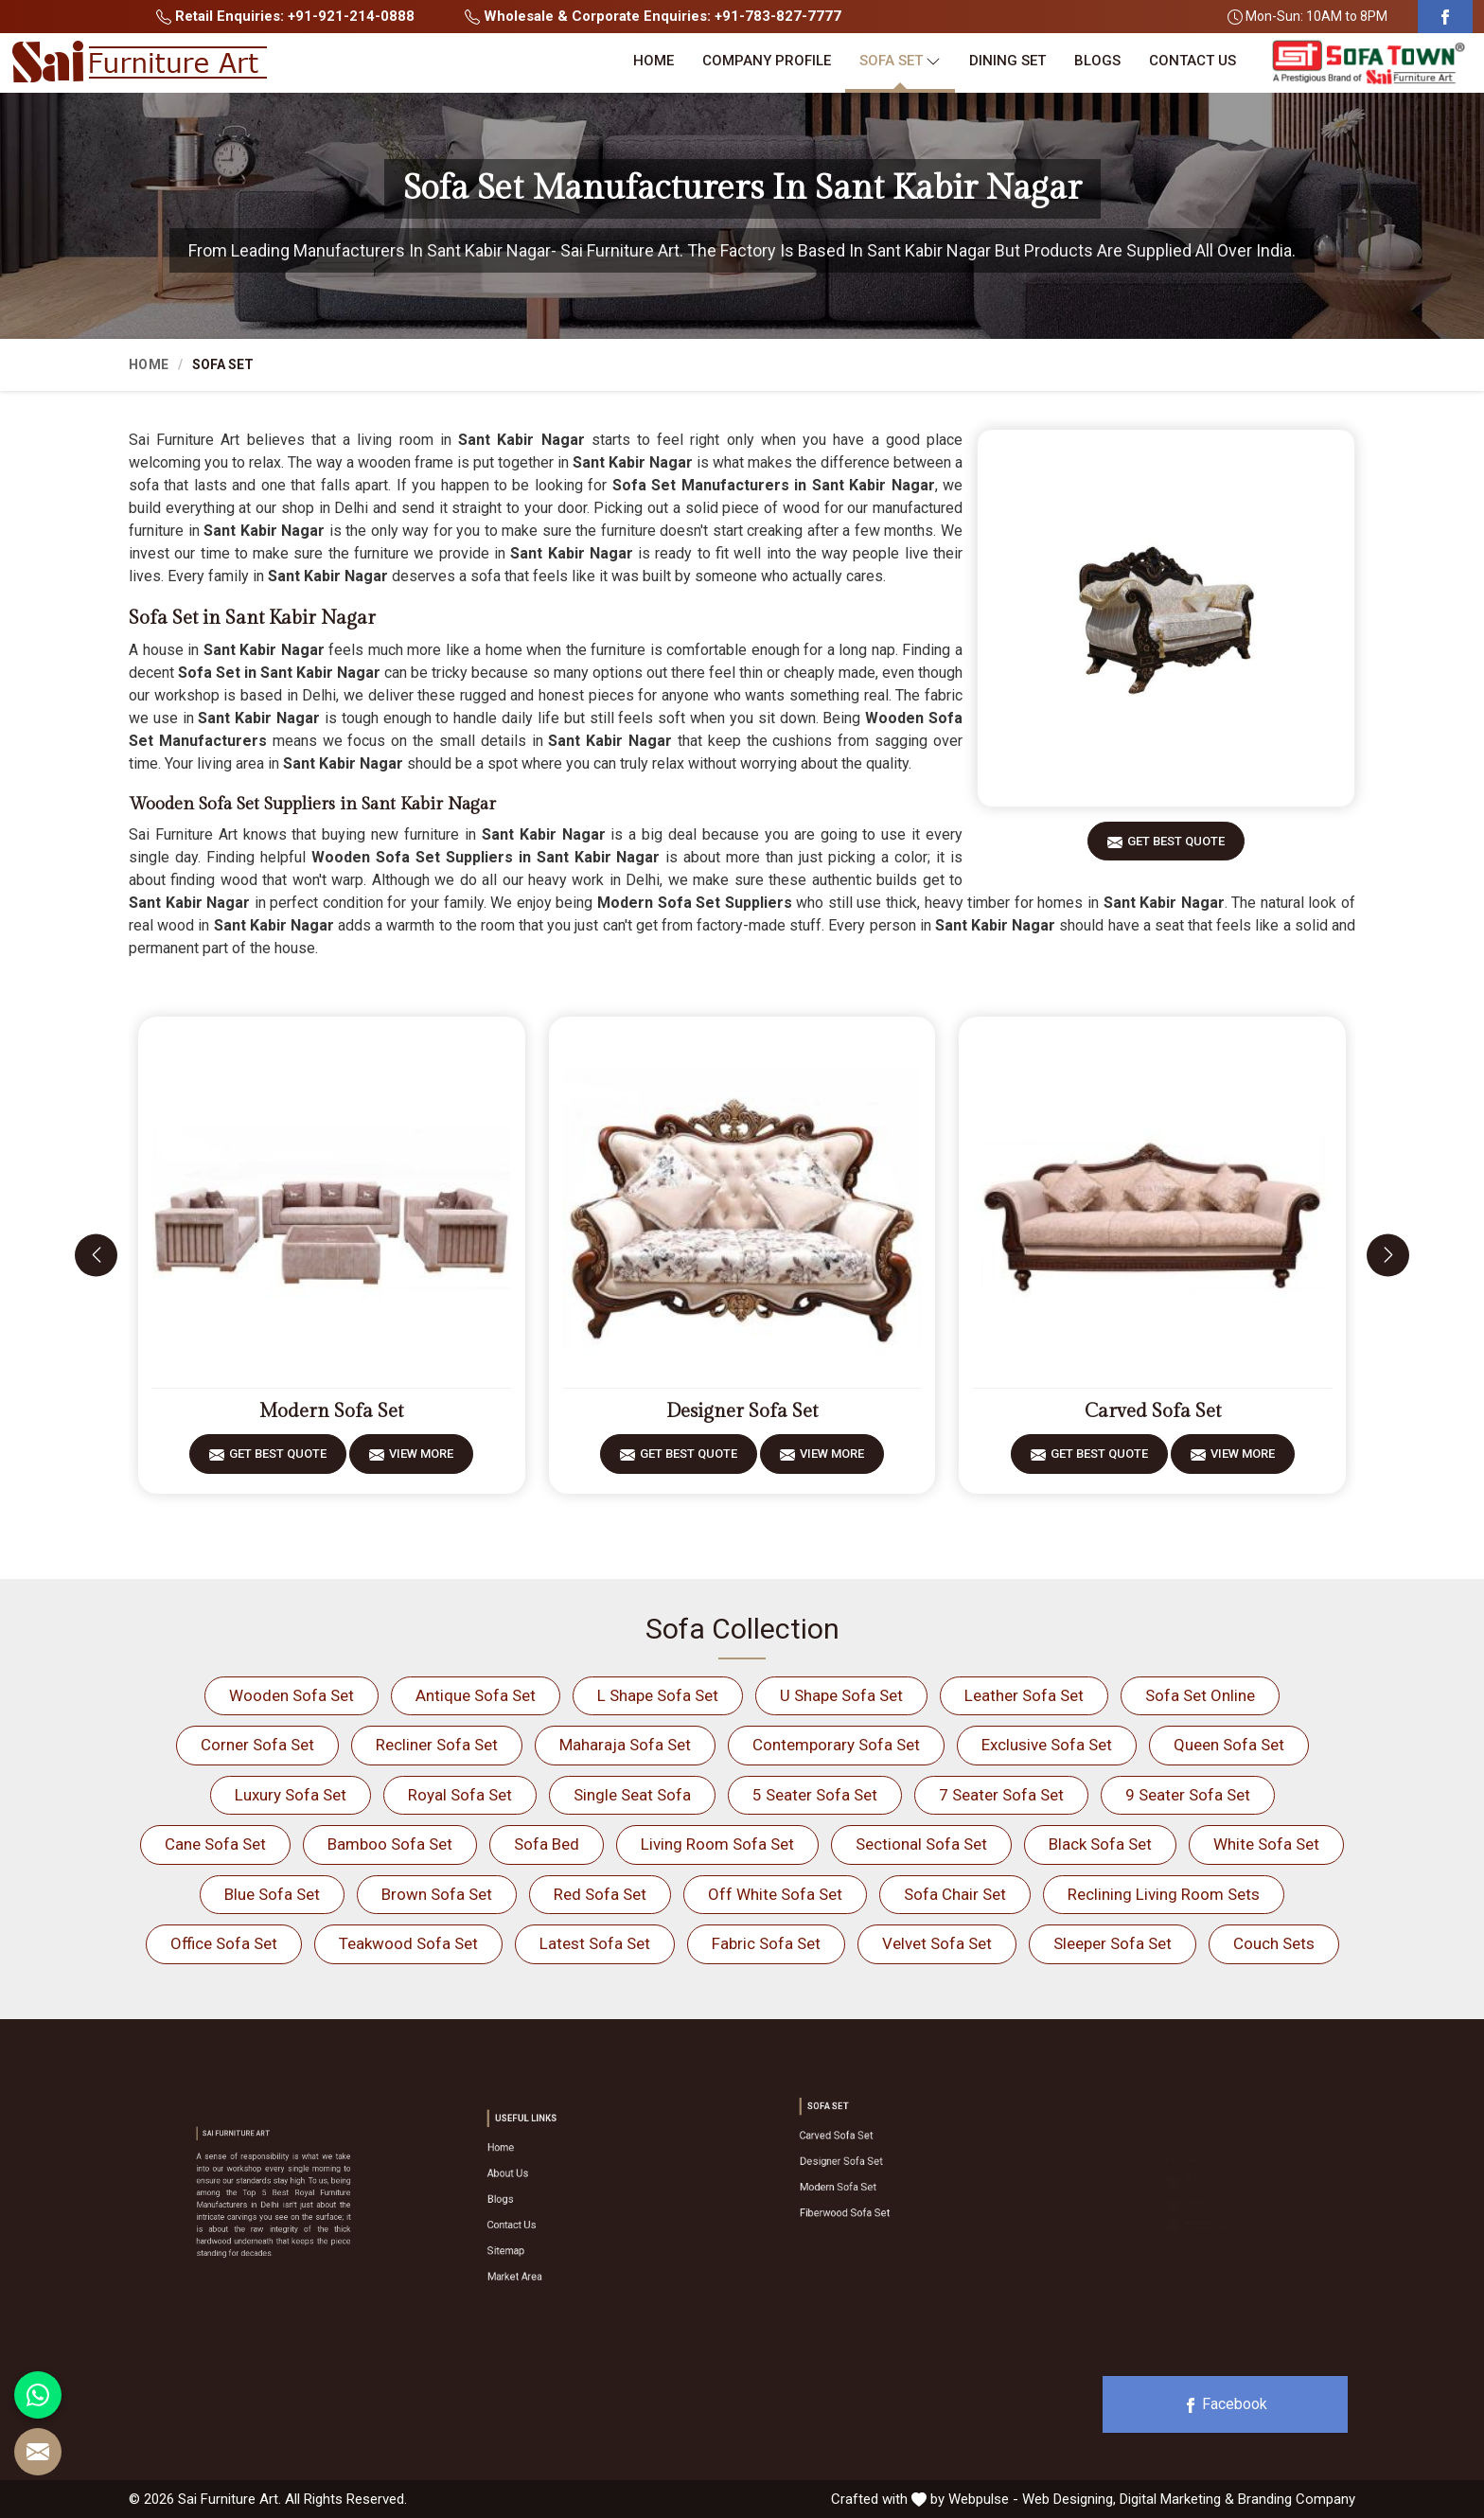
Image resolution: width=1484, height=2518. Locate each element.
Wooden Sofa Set (291, 1695)
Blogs (1097, 60)
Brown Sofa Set (436, 1894)
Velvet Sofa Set (937, 1943)
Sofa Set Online (1200, 1695)
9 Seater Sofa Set (1187, 1794)
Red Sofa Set (600, 1894)
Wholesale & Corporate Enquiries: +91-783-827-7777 (653, 16)
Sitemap (548, 2225)
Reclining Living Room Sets (1164, 1894)
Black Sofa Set (1100, 1844)
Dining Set (1007, 60)
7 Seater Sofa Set (1001, 1794)
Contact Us (1192, 60)
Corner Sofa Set (257, 1744)
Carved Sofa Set (1153, 1411)
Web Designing (1067, 2499)
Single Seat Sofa (632, 1794)
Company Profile (766, 60)
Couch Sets (1274, 1943)
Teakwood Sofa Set (408, 1943)
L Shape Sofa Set (657, 1695)
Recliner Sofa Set (437, 1744)
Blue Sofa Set (272, 1894)
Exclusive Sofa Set (1046, 1744)
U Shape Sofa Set (841, 1695)
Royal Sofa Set (460, 1794)
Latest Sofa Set (594, 1943)
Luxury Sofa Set (290, 1794)
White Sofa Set (1266, 1844)
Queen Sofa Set (1229, 1744)
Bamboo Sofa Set (389, 1844)
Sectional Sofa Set (921, 1844)
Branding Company (1296, 2499)
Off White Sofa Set (775, 1894)
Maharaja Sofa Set (625, 1744)
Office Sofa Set (223, 1943)
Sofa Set (900, 61)
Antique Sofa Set (475, 1695)
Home (653, 60)
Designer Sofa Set (742, 1411)
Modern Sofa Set (331, 1411)
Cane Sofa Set (215, 1844)
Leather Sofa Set (1024, 1695)
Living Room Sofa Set (717, 1844)
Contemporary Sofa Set (836, 1744)
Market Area (552, 2237)
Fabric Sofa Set (766, 1943)
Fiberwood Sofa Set (873, 2187)
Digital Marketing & (1177, 2499)
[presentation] (96, 1254)
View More (421, 1460)
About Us (549, 2188)
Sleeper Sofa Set (1112, 1943)
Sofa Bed (546, 1844)
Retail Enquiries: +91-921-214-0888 (285, 16)
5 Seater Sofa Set (814, 1794)
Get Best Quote (1176, 847)
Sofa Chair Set (955, 1894)
